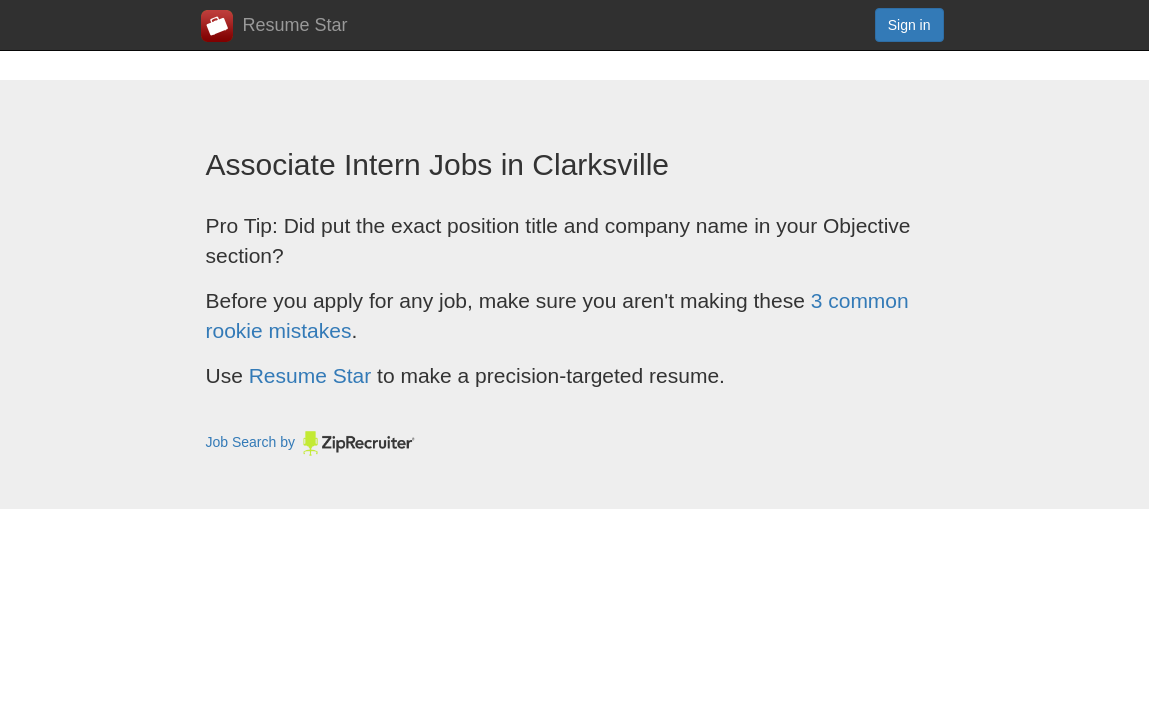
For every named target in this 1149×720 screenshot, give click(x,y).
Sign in (909, 25)
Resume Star (274, 26)
